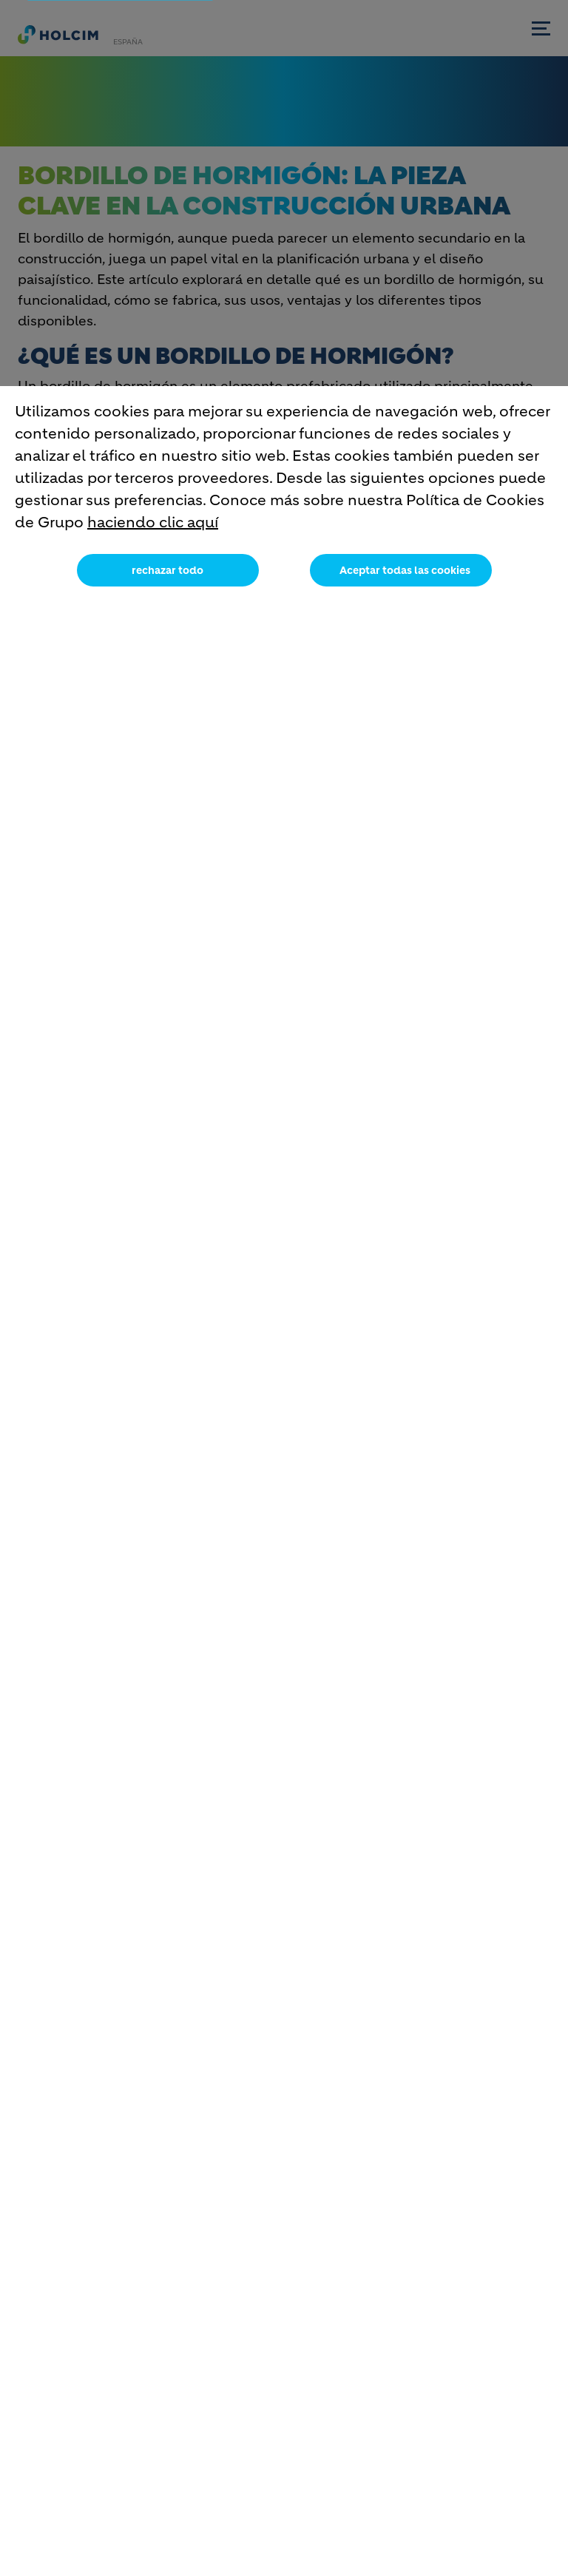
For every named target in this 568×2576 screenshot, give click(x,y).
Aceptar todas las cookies (404, 574)
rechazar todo (167, 574)
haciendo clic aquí (152, 526)
